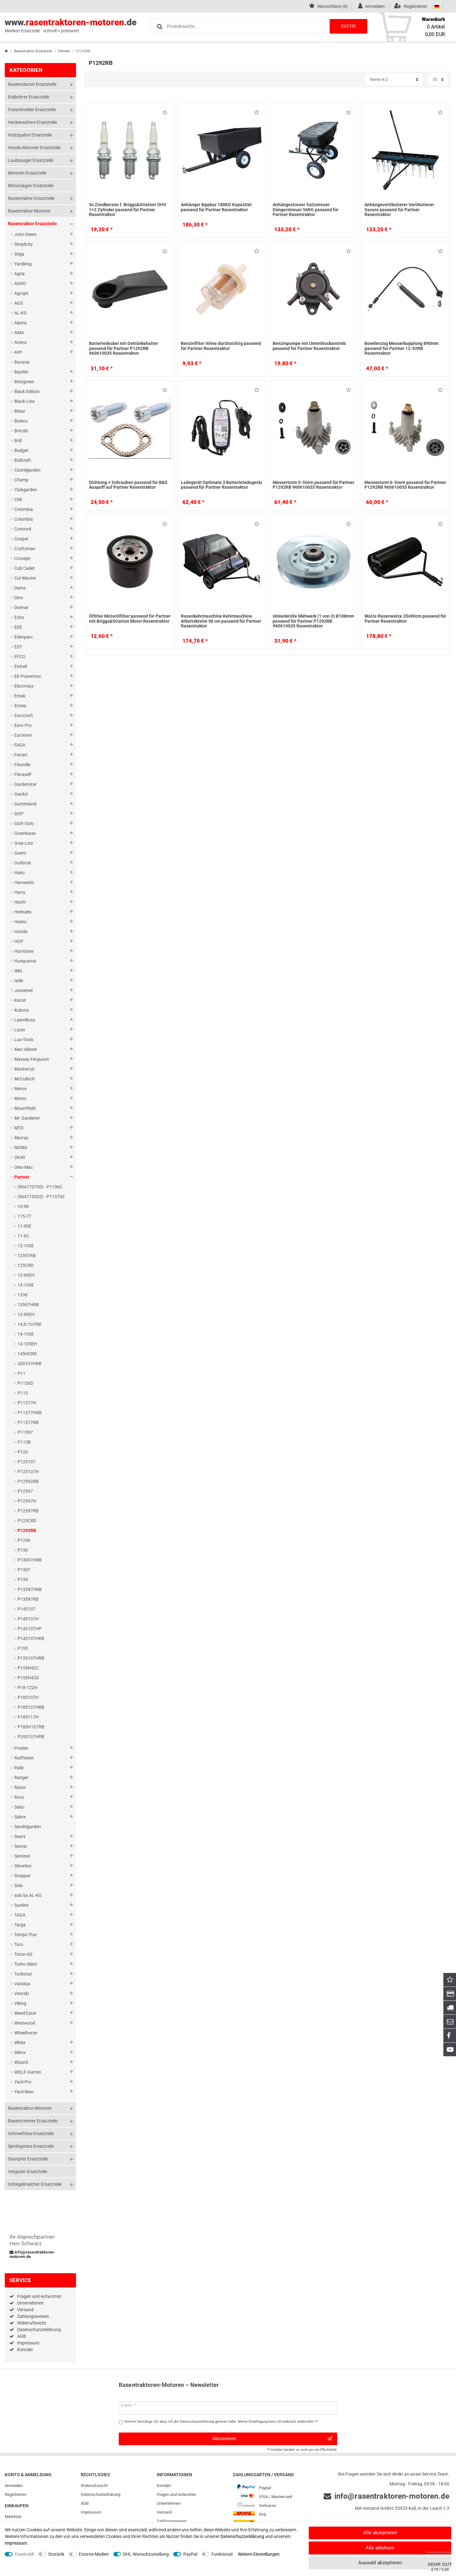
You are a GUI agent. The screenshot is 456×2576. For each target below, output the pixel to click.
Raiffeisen (24, 1757)
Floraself (22, 774)
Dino (18, 597)
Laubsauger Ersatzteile (30, 160)
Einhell (20, 666)
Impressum (28, 2342)
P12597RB (28, 1510)
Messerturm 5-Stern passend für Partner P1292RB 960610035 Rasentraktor (313, 485)
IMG (18, 970)
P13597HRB (29, 1589)
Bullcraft (22, 460)
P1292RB (26, 1530)
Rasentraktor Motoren (30, 2108)
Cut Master (25, 578)
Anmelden (14, 2485)
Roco (19, 1797)
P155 (22, 1648)
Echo (19, 617)
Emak (19, 695)
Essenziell (24, 2554)
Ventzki (21, 1993)
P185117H (28, 1717)
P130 (22, 1550)
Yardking (23, 263)
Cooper (21, 538)
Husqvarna (25, 961)
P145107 (26, 1609)
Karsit (20, 1000)
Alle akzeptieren (380, 2532)
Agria (19, 273)
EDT (18, 646)
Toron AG (23, 1954)
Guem (20, 852)
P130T (23, 1569)
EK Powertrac (27, 676)
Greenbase (24, 833)
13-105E (25, 1285)
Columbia (23, 519)
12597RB (26, 1255)
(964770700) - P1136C (39, 1186)
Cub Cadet (24, 568)
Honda (21, 931)
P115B (24, 1442)
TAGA (19, 1915)
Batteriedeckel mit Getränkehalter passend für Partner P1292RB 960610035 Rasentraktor (123, 348)
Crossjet (22, 558)
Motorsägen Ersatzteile (31, 185)
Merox (20, 1088)
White (19, 2042)
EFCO (19, 656)
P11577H (26, 1402)
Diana (20, 587)
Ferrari (20, 754)
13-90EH (26, 1314)
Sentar (20, 1846)
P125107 (26, 1461)
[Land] (436, 6)
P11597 (25, 1432)
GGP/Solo (24, 823)
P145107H (28, 1618)
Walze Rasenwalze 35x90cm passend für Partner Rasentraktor (405, 618)
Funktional (222, 2554)
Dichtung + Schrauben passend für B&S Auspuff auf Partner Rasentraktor (128, 485)
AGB (21, 2336)
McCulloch (24, 1078)
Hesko (20, 921)
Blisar (19, 411)
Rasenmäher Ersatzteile (31, 198)
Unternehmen (30, 2303)
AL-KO (20, 312)
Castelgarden (27, 470)
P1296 (23, 1540)
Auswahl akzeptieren (380, 2563)
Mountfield (24, 1108)
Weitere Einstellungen (259, 2554)
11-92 (23, 1235)
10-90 (23, 1206)
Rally (19, 1767)
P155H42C (28, 1667)
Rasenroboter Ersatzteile (32, 84)
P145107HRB (30, 1638)
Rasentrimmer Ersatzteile (32, 2120)
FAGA (19, 744)
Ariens (20, 342)
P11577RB (28, 1422)
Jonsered (23, 990)
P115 (22, 1393)
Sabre (20, 1816)
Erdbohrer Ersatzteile (28, 96)
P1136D (25, 1383)
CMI (18, 499)
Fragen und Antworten (39, 2296)
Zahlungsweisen (33, 2316)
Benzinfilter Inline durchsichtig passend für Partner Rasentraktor (221, 346)
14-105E (25, 1334)
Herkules (22, 911)
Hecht (20, 902)
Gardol (21, 794)
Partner (64, 51)
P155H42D (28, 1677)
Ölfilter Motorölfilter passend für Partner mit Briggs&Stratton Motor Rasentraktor (130, 618)
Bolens (21, 420)
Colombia (23, 509)
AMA (19, 332)
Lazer (19, 1029)
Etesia (20, 705)
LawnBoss (24, 1019)
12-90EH (26, 1275)
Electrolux (24, 686)
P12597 (25, 1491)
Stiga (19, 254)
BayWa (21, 371)
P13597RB (28, 1599)
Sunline (21, 1905)
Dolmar (21, 607)
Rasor (20, 1787)
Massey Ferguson (31, 1059)
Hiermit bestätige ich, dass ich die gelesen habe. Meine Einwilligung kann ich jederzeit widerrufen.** (221, 2422)
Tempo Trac (25, 1934)
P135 (22, 1579)
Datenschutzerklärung (39, 2329)
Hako (19, 872)
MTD (18, 1127)
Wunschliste (164, 113)
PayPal (190, 2554)
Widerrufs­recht (94, 2485)
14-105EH (27, 1343)
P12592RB (28, 1481)
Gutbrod (22, 862)
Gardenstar (25, 784)
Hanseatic (24, 882)
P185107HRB (30, 1707)
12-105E (25, 1245)
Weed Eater (25, 2013)
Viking (20, 2003)
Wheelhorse (25, 2032)
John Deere (25, 234)
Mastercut (24, 1069)
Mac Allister (25, 1049)
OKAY (19, 1157)
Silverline (22, 1865)
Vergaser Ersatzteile (27, 2171)
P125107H (28, 1471)
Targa (20, 1924)
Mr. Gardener (27, 1118)
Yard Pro (22, 2081)
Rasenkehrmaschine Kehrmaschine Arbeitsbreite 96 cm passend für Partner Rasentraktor (221, 621)
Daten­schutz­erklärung (100, 2494)
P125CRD (26, 1520)
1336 (22, 1294)
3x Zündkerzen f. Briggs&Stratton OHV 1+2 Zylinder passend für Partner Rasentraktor (127, 209)
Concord (22, 528)
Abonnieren (272, 2439)
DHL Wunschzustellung (146, 2554)
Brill (18, 440)
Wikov (20, 2052)
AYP (18, 352)
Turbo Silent (25, 1964)
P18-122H (27, 1687)
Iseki (18, 980)
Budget (21, 450)
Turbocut (23, 1973)
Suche (348, 26)
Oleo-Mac (23, 1167)
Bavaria (21, 362)
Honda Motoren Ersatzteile (34, 147)
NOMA (20, 1147)
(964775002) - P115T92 (41, 1196)
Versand (25, 2309)
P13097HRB (29, 1559)
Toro (18, 1944)
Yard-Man (24, 2091)
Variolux (22, 1983)
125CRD (25, 1265)
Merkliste (13, 2516)
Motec (20, 1098)
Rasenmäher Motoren (29, 210)
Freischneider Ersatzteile (32, 109)
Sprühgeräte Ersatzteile (31, 2146)
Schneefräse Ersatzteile (31, 2133)
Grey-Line (23, 843)
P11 (21, 1373)
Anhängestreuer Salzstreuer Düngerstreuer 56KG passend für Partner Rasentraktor (306, 209)
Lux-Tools (23, 1039)
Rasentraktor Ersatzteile (33, 51)
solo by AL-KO (28, 1895)
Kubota (21, 1010)
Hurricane (24, 951)
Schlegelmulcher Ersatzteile (34, 2184)
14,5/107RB (29, 1324)
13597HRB (28, 1304)
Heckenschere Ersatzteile (32, 122)
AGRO (20, 283)
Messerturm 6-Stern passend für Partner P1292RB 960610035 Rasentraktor (405, 485)
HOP (18, 941)
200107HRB (29, 1363)
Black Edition (27, 391)
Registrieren (15, 2494)
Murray (21, 1137)
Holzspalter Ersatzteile (30, 134)
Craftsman (24, 548)
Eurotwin (23, 735)
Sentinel (22, 1856)
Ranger (21, 1777)
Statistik (56, 2554)
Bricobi (21, 430)
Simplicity (23, 244)
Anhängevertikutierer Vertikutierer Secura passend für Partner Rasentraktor (399, 209)
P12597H (26, 1501)
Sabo (19, 1807)
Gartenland (25, 803)
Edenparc (23, 636)
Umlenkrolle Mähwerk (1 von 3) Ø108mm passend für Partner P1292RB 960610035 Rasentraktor (313, 621)
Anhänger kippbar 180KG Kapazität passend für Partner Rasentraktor (216, 207)
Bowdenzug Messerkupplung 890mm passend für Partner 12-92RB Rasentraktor (401, 348)
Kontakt (25, 2349)
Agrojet (21, 293)
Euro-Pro (23, 725)
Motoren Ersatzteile (27, 172)
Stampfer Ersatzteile (28, 2158)
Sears (19, 1836)
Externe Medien (94, 2554)
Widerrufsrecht (31, 2322)
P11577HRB (29, 1412)
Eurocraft (23, 715)
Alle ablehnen (380, 2548)
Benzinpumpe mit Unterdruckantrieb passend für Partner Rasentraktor (309, 346)
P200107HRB (30, 1736)
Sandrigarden (27, 1826)
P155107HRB (30, 1658)
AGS (18, 303)
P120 (22, 1451)
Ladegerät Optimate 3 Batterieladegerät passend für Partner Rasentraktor (221, 485)
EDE (18, 627)
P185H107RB (30, 1726)
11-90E (24, 1226)
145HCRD (27, 1353)
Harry (19, 892)
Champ (21, 479)
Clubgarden (25, 489)
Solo (18, 1885)
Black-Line (24, 401)
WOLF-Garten (27, 2072)
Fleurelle (22, 764)
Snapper (22, 1875)
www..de (70, 25)
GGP (18, 813)
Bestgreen (24, 381)
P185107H (28, 1697)
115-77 (24, 1216)
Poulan (21, 1748)
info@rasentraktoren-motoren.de (32, 2254)
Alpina (20, 322)
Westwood (24, 2023)
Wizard (21, 2062)
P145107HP (29, 1628)
